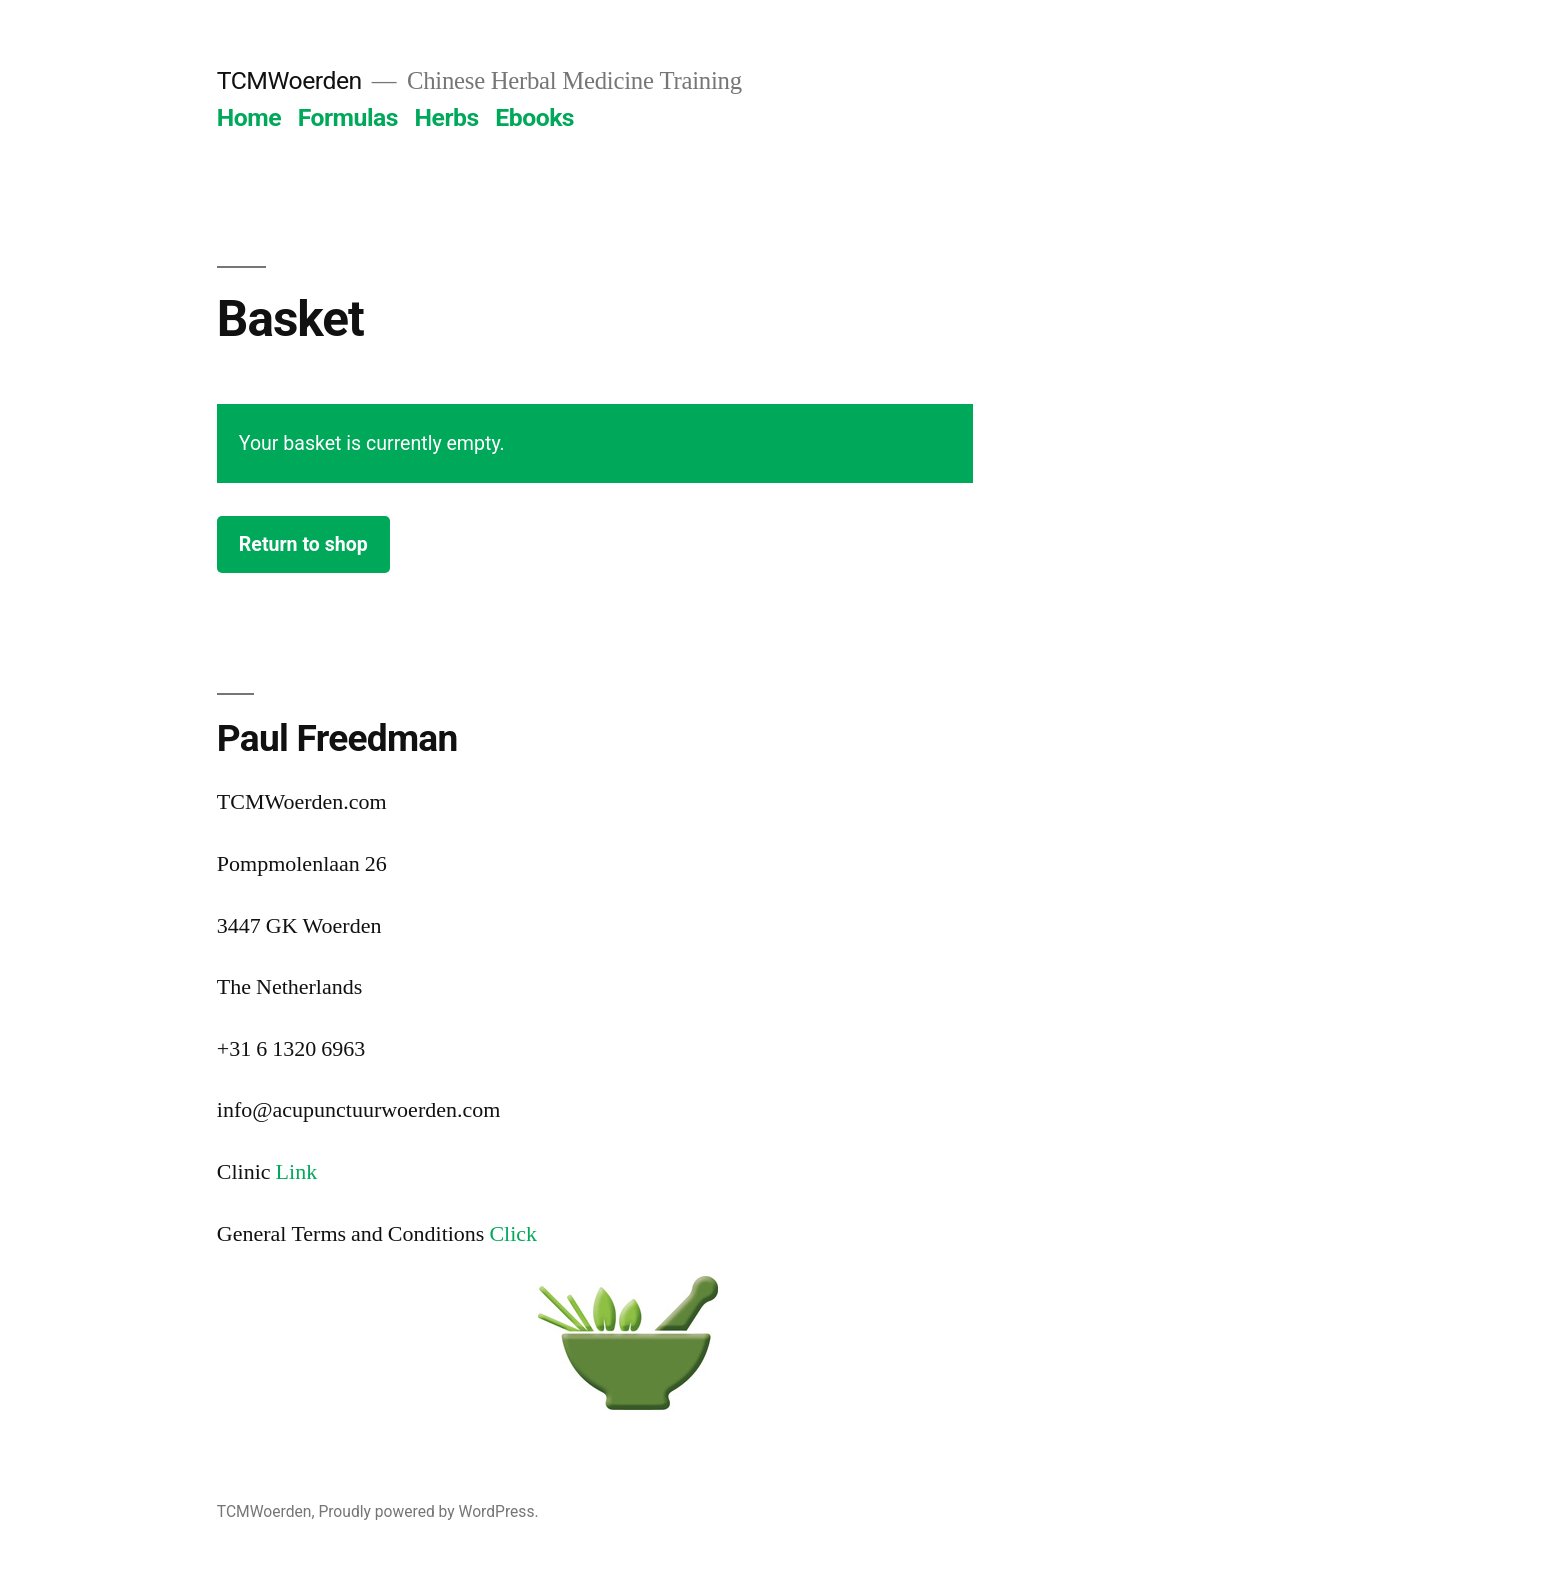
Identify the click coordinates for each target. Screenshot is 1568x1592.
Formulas (348, 117)
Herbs (447, 117)
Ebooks (534, 117)
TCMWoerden (289, 80)
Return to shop (303, 544)
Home (249, 117)
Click (513, 1234)
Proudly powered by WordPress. (428, 1511)
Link (297, 1172)
